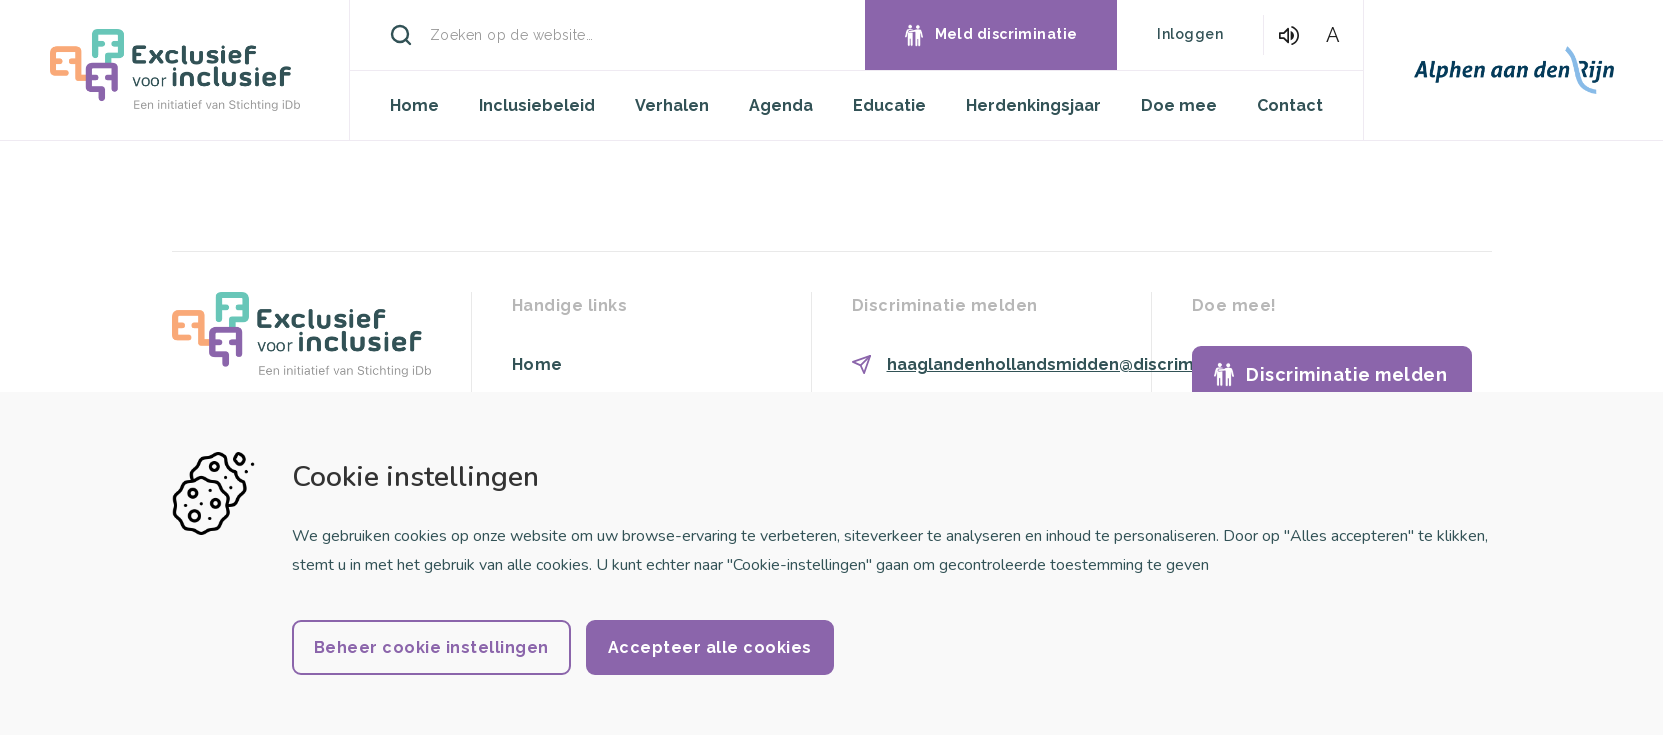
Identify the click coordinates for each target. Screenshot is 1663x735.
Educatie (889, 105)
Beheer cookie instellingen (431, 647)
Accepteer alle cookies (710, 647)
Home (414, 105)
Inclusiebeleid (537, 105)
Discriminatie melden (1346, 374)
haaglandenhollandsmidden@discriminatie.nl (1073, 364)
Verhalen (672, 105)
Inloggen (1190, 34)
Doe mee (1179, 105)
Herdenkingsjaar (1033, 105)
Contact (1290, 105)
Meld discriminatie (1006, 34)
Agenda (781, 105)
